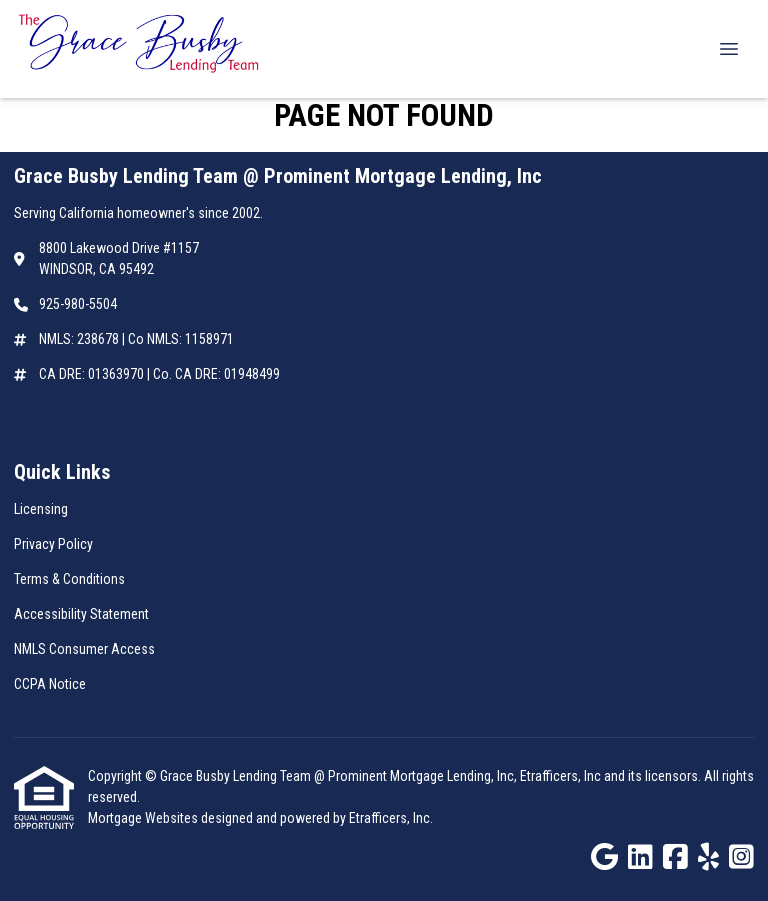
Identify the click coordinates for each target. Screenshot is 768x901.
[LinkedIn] (640, 858)
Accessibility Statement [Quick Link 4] (81, 614)
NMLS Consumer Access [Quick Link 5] (84, 649)
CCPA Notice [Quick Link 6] (50, 684)
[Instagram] (741, 858)
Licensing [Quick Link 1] (41, 509)
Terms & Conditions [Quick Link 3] (69, 579)
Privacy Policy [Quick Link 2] (53, 544)
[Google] (604, 858)
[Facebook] (675, 858)
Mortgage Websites (144, 818)
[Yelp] (708, 858)
